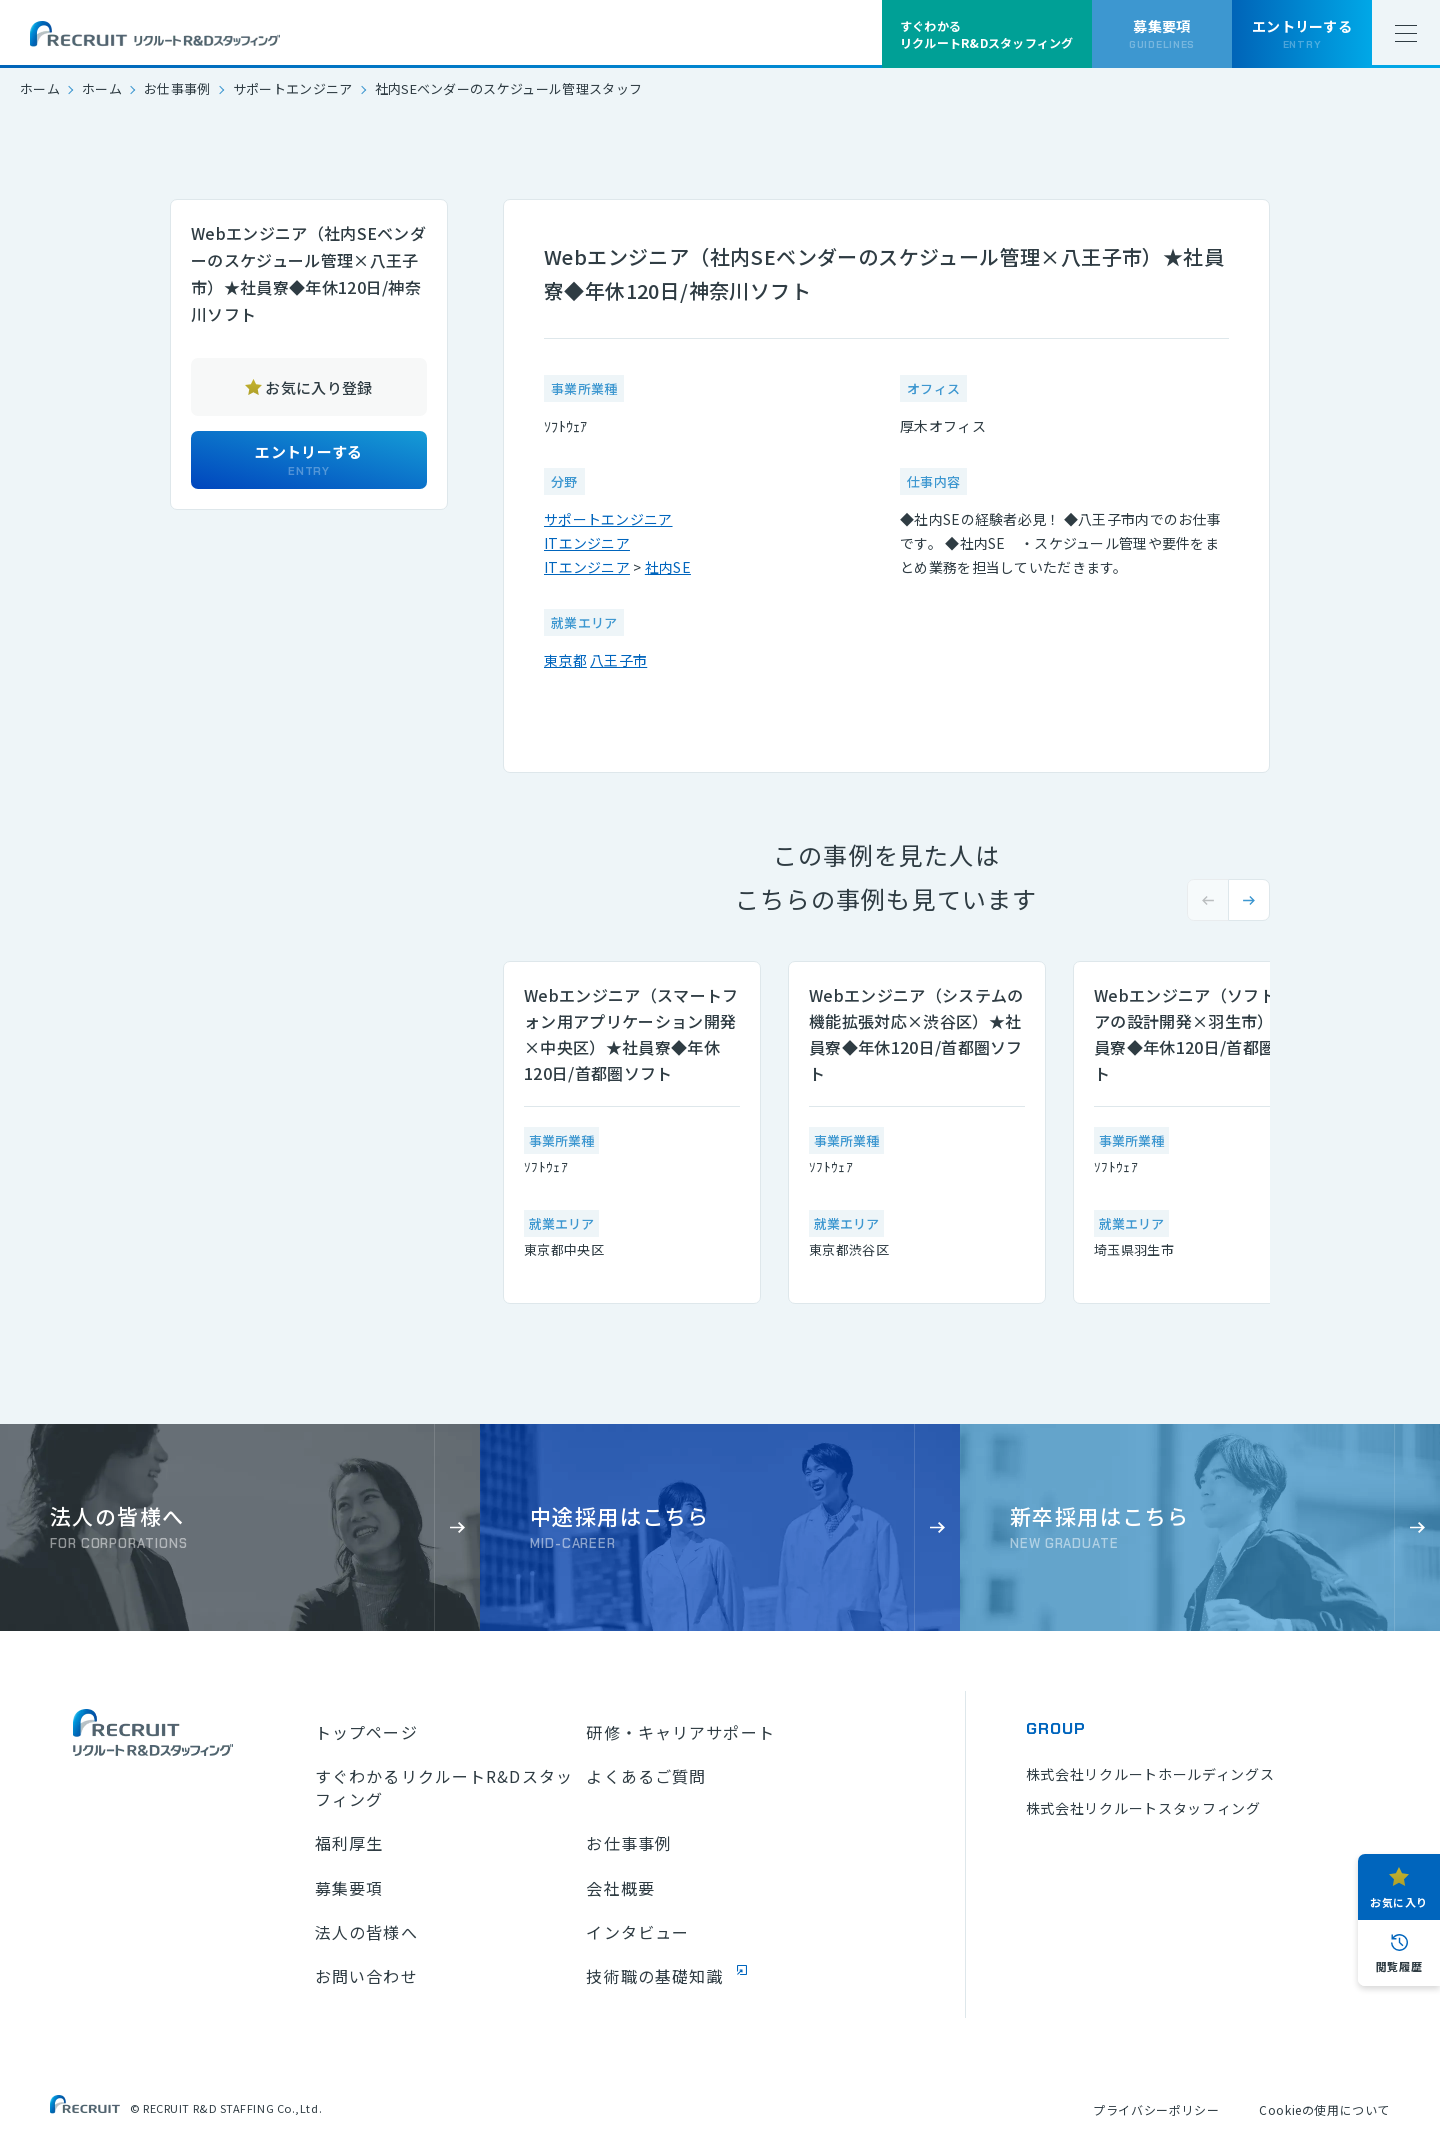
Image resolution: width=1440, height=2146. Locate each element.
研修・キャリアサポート (680, 1732)
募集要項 (349, 1888)
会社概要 (620, 1888)
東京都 (565, 660)
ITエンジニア (587, 543)
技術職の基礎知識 (654, 1976)
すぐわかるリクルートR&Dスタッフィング (444, 1787)
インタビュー (637, 1932)
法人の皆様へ (366, 1932)
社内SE (668, 567)
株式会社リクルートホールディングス (1150, 1774)
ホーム (40, 88)
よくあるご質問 (646, 1776)
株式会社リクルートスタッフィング (1143, 1808)
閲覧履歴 (1399, 1966)
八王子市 (618, 660)
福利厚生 (349, 1843)
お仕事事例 (177, 88)
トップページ (366, 1732)
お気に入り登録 (318, 387)
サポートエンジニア (293, 88)
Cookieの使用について (1324, 2109)
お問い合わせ (366, 1976)
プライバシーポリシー (1156, 2109)
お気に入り (1399, 1902)
